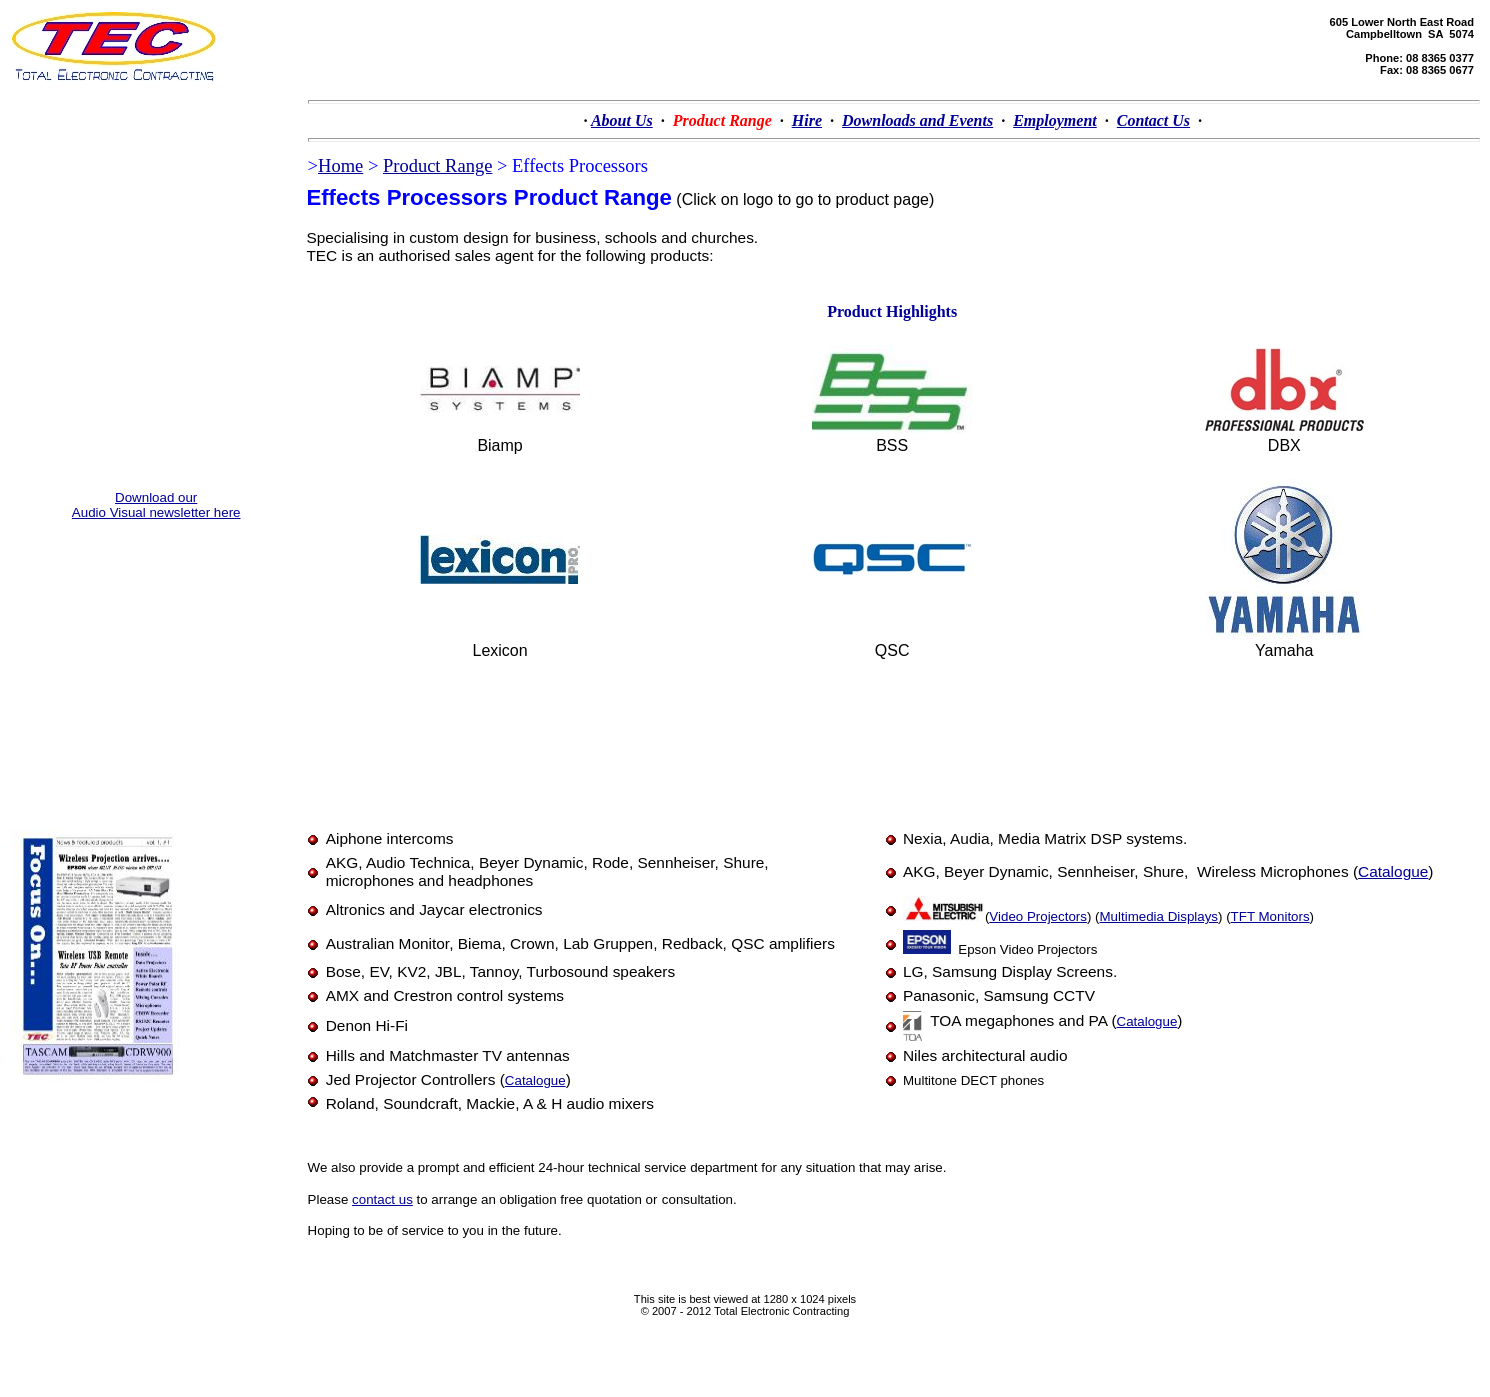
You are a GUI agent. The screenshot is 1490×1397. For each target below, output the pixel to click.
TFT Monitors (1270, 916)
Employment (1055, 120)
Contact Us (1153, 120)
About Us (622, 120)
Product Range (437, 166)
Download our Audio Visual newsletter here (156, 505)
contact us (382, 1199)
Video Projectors (1038, 916)
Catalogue (1393, 871)
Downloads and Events (917, 120)
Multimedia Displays (1159, 916)
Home (340, 166)
